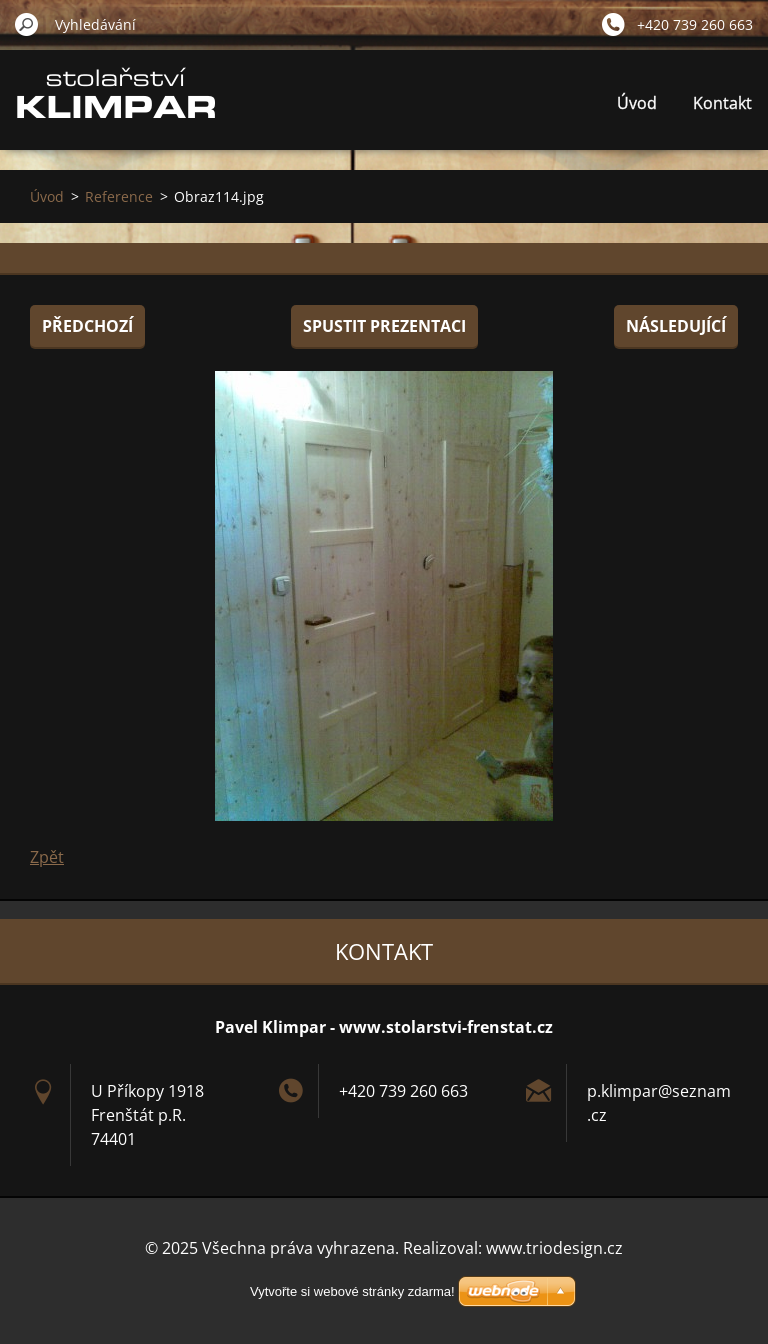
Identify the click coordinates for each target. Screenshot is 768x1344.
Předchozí (87, 326)
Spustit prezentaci (384, 326)
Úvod (637, 103)
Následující (676, 326)
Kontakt (722, 103)
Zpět (47, 857)
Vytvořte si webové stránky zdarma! (352, 1291)
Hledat (27, 24)
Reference (119, 196)
